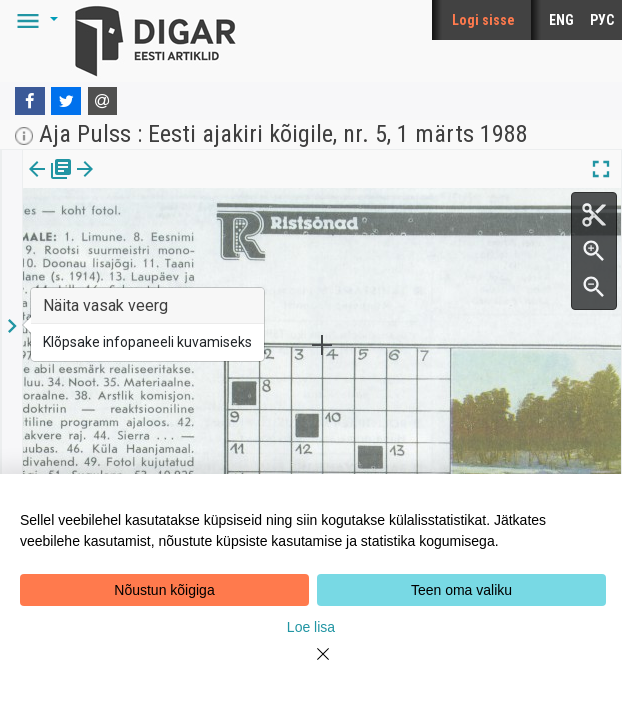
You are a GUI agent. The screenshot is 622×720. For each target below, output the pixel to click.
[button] (34, 20)
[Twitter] (66, 101)
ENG (561, 20)
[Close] (311, 666)
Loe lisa (311, 627)
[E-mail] (103, 101)
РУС (602, 20)
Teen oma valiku (461, 590)
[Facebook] (30, 101)
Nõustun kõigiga (164, 590)
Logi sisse (483, 20)
